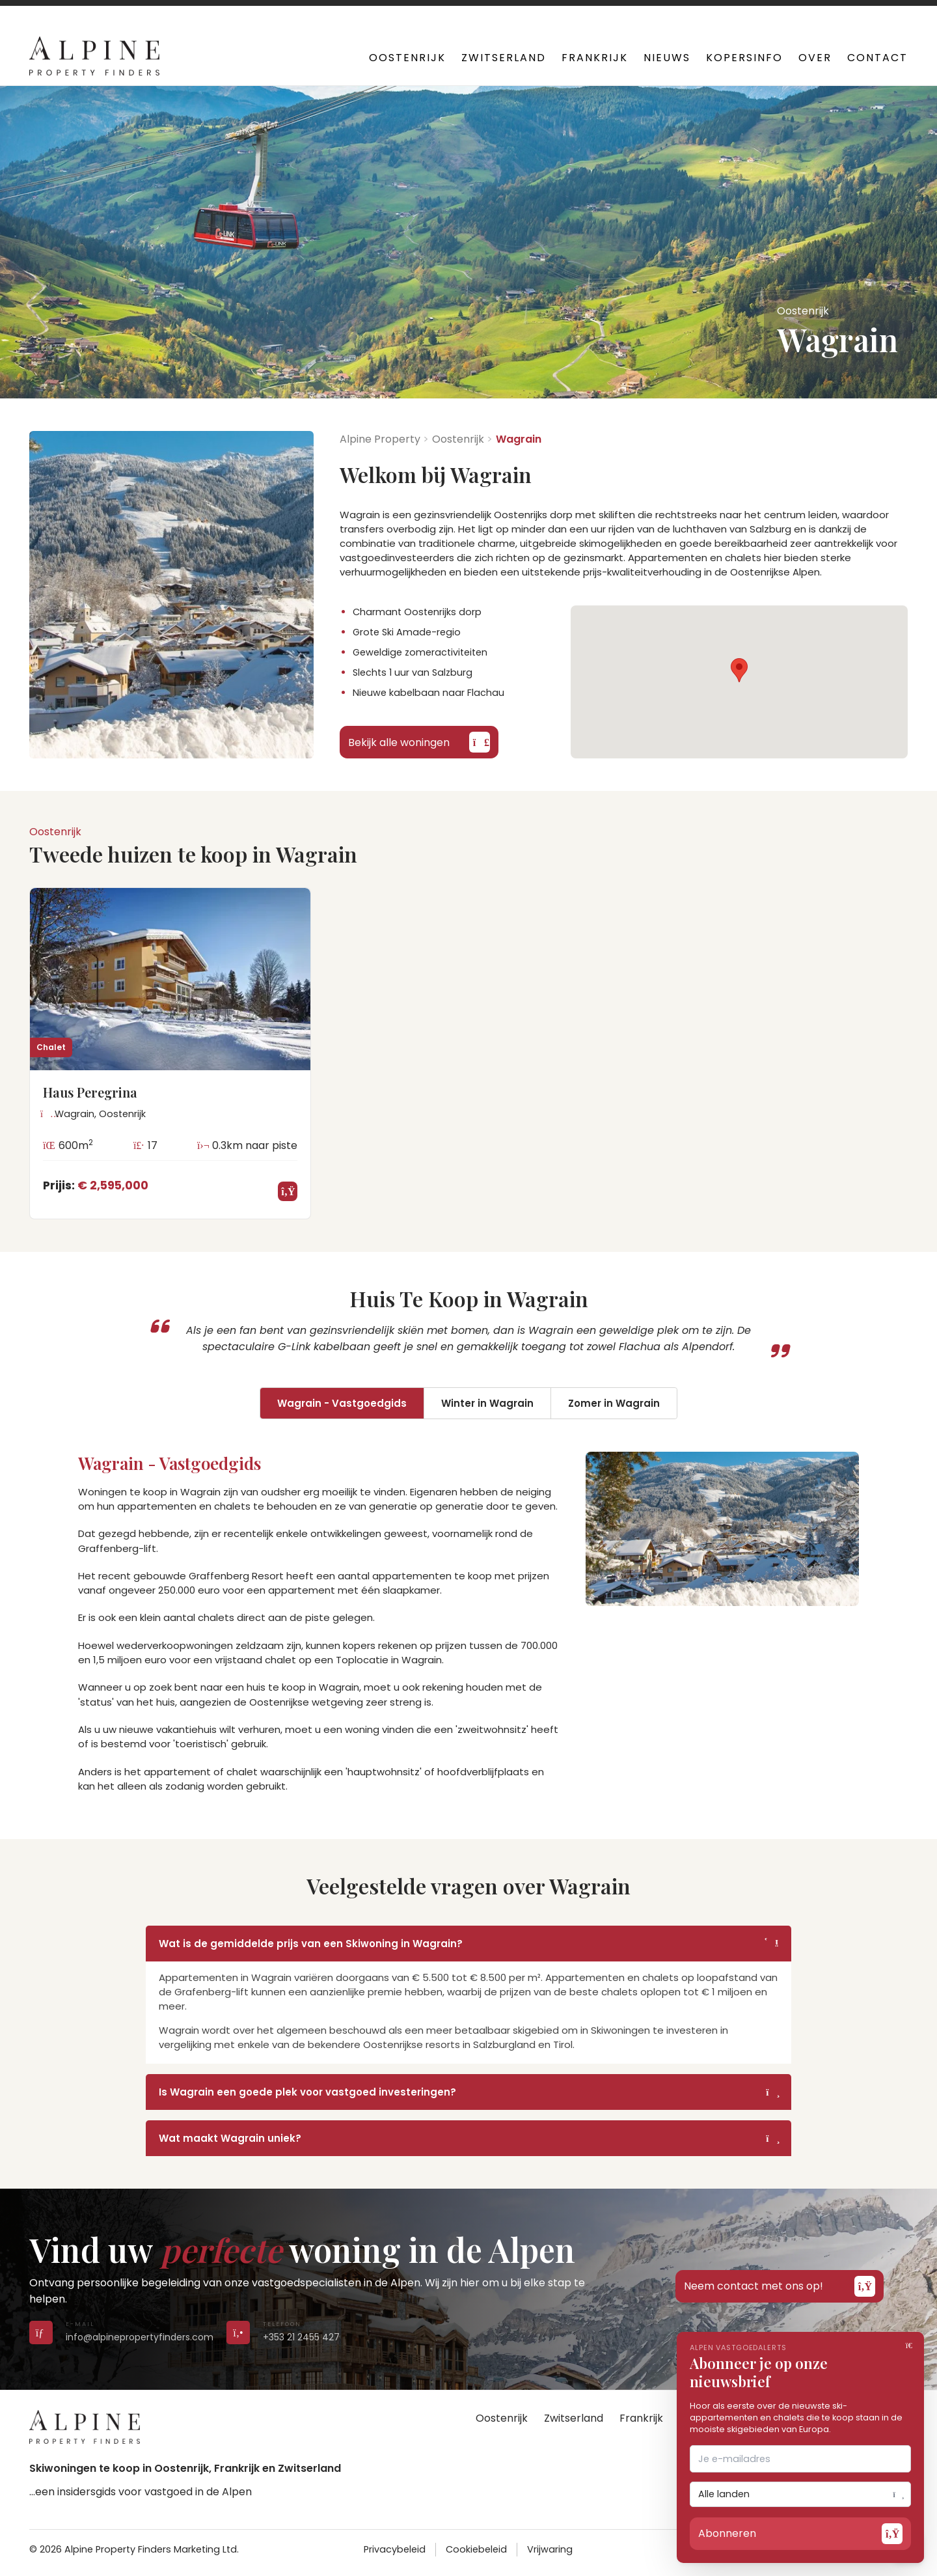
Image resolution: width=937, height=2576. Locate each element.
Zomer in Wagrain (614, 1403)
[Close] (911, 2345)
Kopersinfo (744, 57)
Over (815, 57)
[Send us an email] (41, 2332)
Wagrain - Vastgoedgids (342, 1403)
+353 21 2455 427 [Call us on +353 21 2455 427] (301, 2337)
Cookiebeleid (476, 2549)
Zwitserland (503, 57)
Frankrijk (595, 57)
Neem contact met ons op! (779, 2286)
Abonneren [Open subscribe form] (800, 2533)
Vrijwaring (550, 2549)
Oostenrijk (407, 57)
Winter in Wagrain (487, 1403)
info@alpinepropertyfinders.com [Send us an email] (139, 2337)
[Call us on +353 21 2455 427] (238, 2332)
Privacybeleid (395, 2549)
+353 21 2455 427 (300, 13)
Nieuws (667, 57)
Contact (877, 57)
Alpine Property (380, 439)
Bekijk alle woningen (419, 742)
